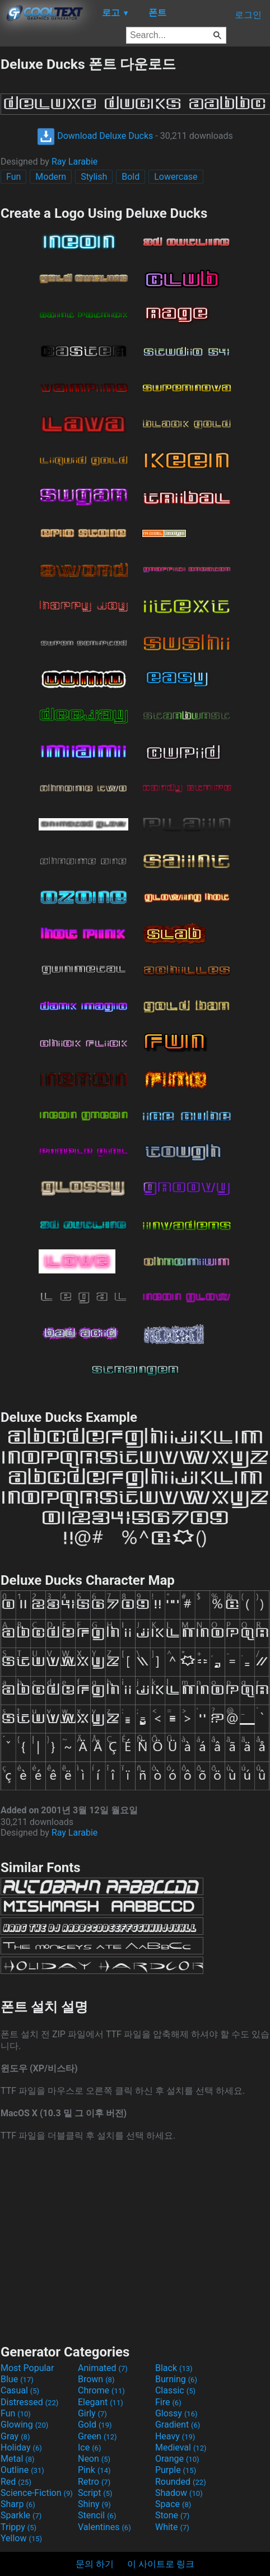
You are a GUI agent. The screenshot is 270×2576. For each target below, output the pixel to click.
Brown (96, 2379)
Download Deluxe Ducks (95, 135)
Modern (50, 176)
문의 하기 (95, 2564)
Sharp (18, 2504)
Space (173, 2504)
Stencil (97, 2515)
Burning (176, 2379)
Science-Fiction (37, 2493)
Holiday (21, 2447)
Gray (15, 2436)
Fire (168, 2402)
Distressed (29, 2402)
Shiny (94, 2504)
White (172, 2527)
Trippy (18, 2527)
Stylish (94, 176)
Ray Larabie (74, 161)
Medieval (181, 2447)
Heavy (175, 2436)
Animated (103, 2368)
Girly (92, 2413)
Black (174, 2368)
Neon (94, 2458)
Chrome (101, 2390)
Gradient (177, 2424)
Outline (22, 2470)
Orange (177, 2458)
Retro (94, 2481)
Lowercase (175, 176)
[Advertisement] (135, 2241)
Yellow (21, 2538)
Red (16, 2481)
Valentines (104, 2527)
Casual (20, 2390)
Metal (18, 2458)
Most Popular (27, 2368)
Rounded (180, 2481)
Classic (175, 2390)
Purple (175, 2470)
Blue (17, 2379)
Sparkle (21, 2515)
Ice (89, 2447)
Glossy (176, 2413)
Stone (172, 2515)
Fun (13, 176)
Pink (94, 2470)
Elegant (100, 2402)
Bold (130, 176)
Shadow (179, 2493)
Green (97, 2436)
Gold (95, 2424)
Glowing (24, 2424)
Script (95, 2493)
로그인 (248, 15)
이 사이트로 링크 (160, 2564)
